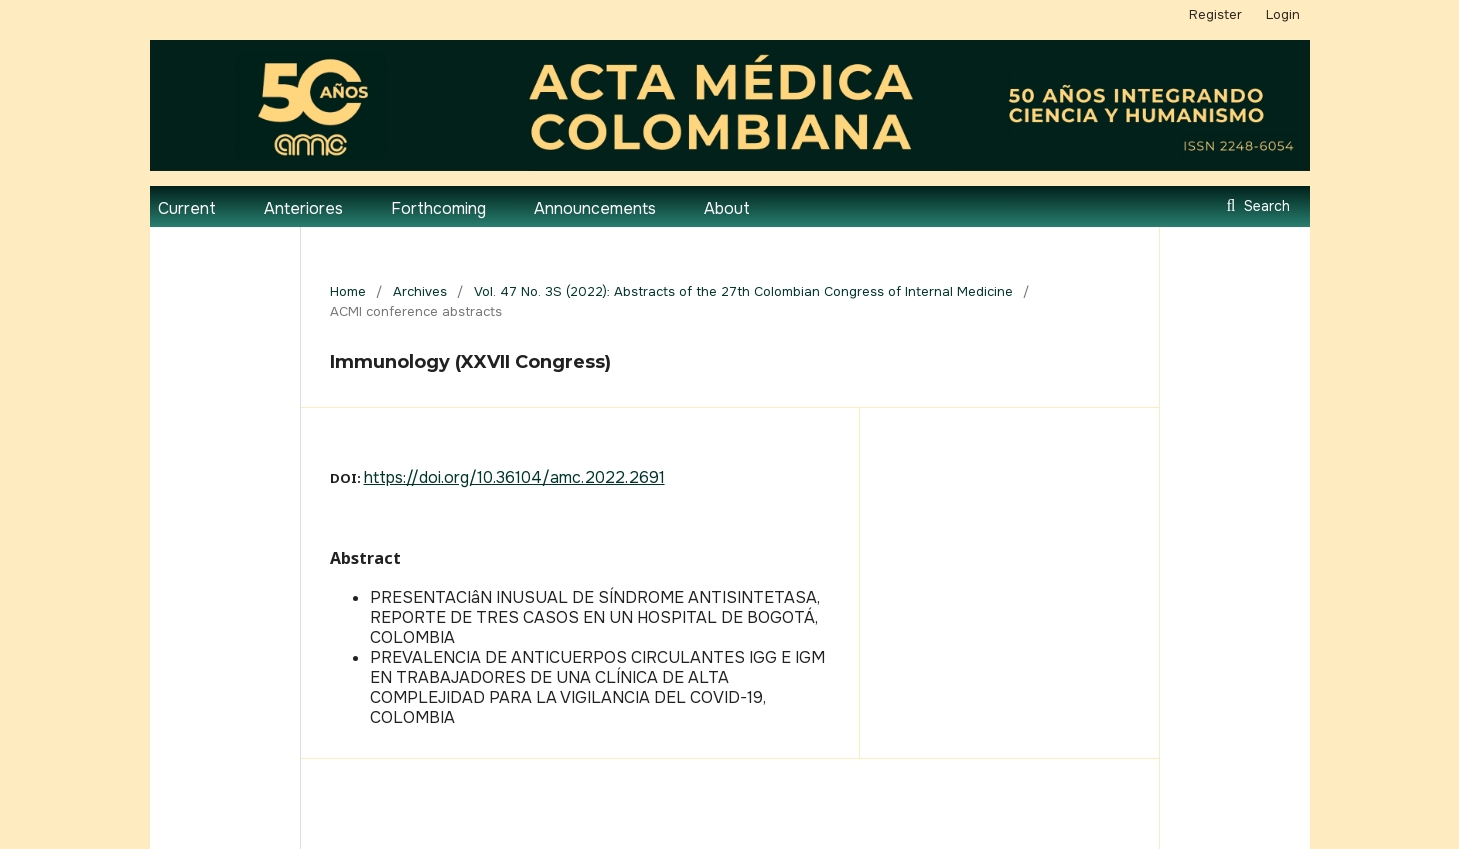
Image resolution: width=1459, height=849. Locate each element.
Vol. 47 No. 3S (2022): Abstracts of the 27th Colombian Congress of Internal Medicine (743, 291)
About (727, 208)
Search (1265, 206)
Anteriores (303, 208)
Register (1215, 14)
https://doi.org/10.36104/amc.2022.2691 (514, 477)
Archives (420, 291)
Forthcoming (438, 208)
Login (1283, 14)
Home (348, 291)
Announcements (595, 208)
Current (187, 208)
